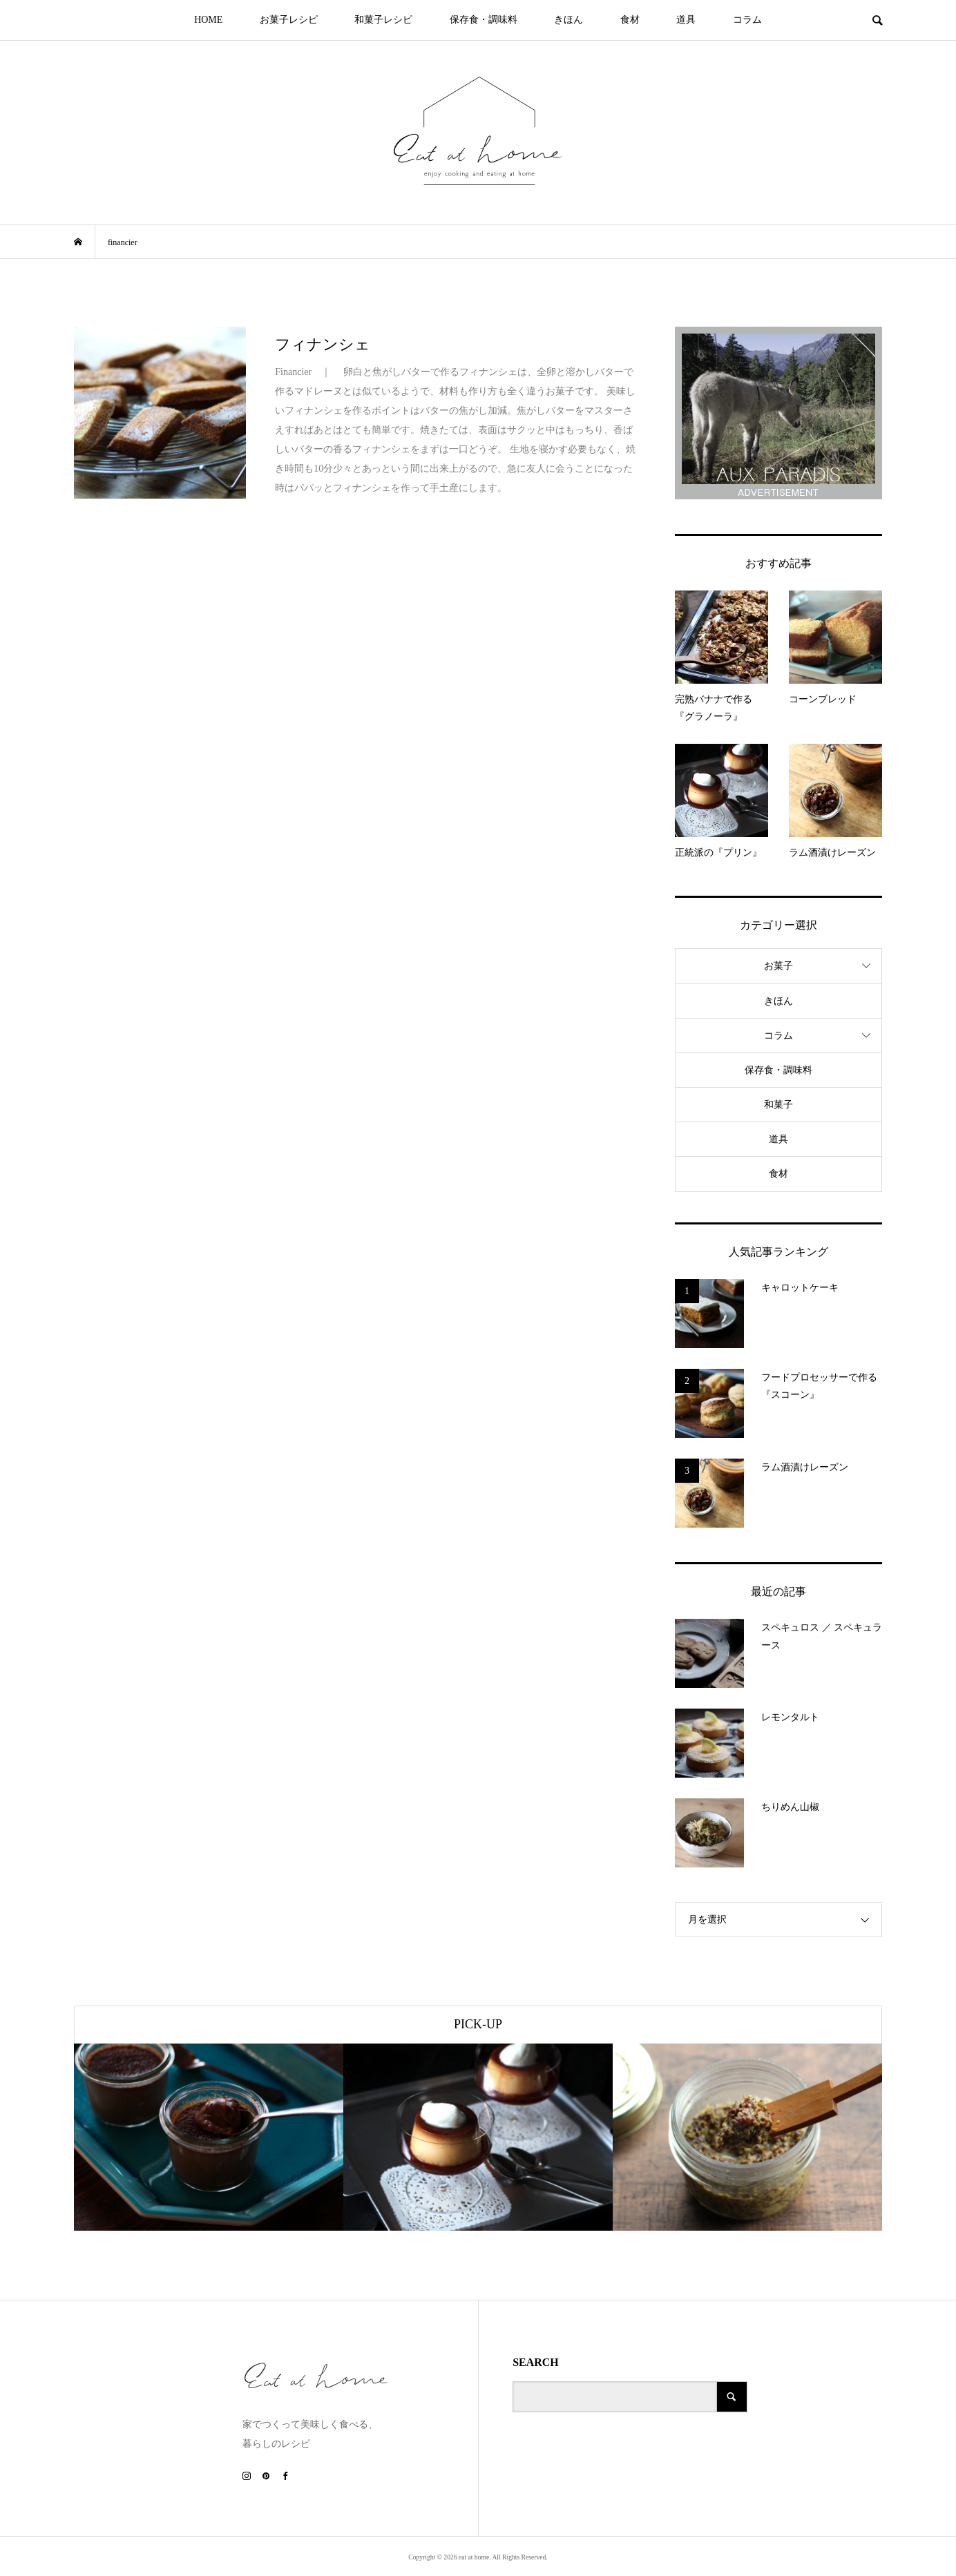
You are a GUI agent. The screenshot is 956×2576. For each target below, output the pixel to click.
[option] (208, 2137)
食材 (630, 20)
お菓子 (778, 966)
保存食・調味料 (483, 20)
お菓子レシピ (289, 20)
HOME (208, 20)
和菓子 (778, 1104)
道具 (686, 20)
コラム (747, 20)
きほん (568, 20)
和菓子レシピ (383, 20)
